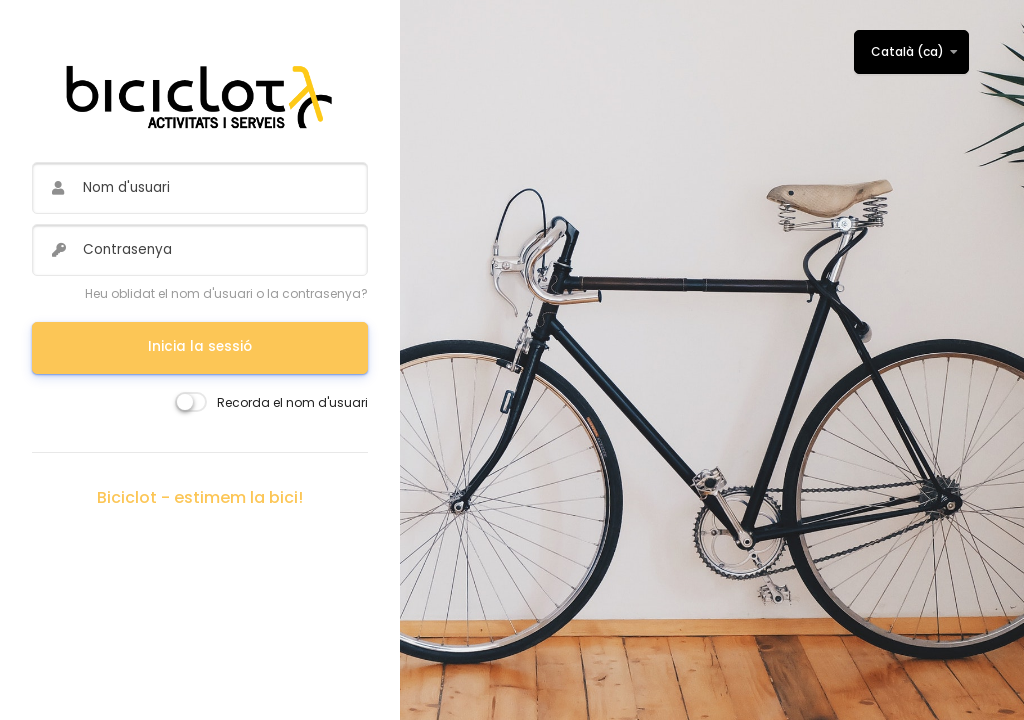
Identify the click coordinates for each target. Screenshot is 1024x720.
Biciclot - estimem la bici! (200, 497)
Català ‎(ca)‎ (907, 51)
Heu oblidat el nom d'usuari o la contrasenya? (226, 293)
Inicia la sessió (200, 346)
